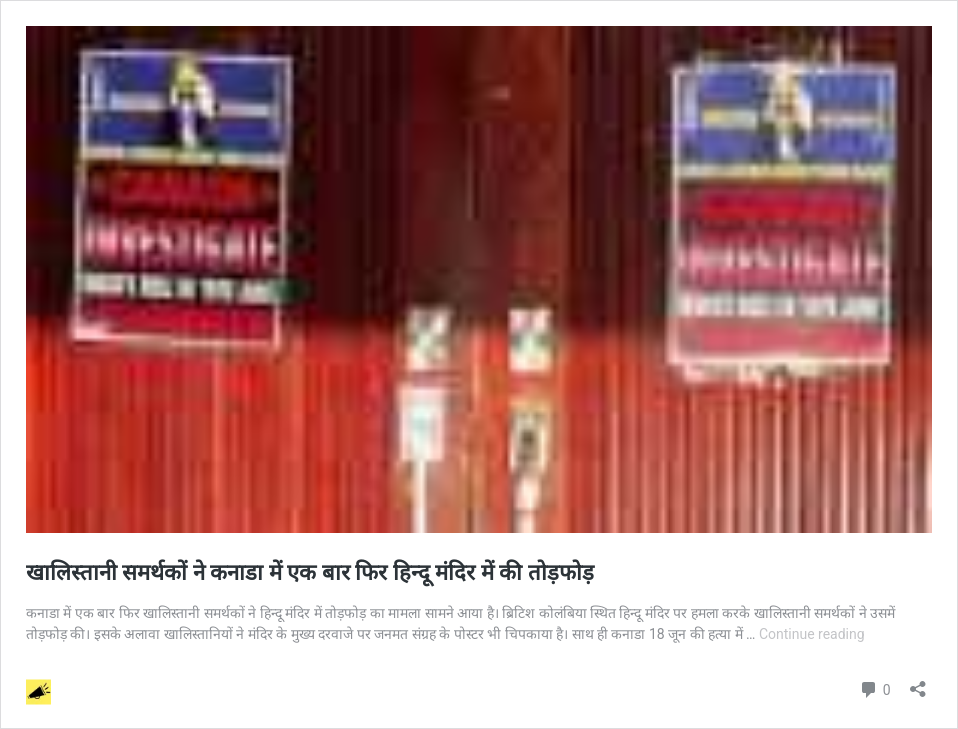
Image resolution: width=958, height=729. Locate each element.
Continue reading (812, 634)
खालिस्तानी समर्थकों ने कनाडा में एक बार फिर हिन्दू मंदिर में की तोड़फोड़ (318, 572)
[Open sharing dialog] (918, 682)
